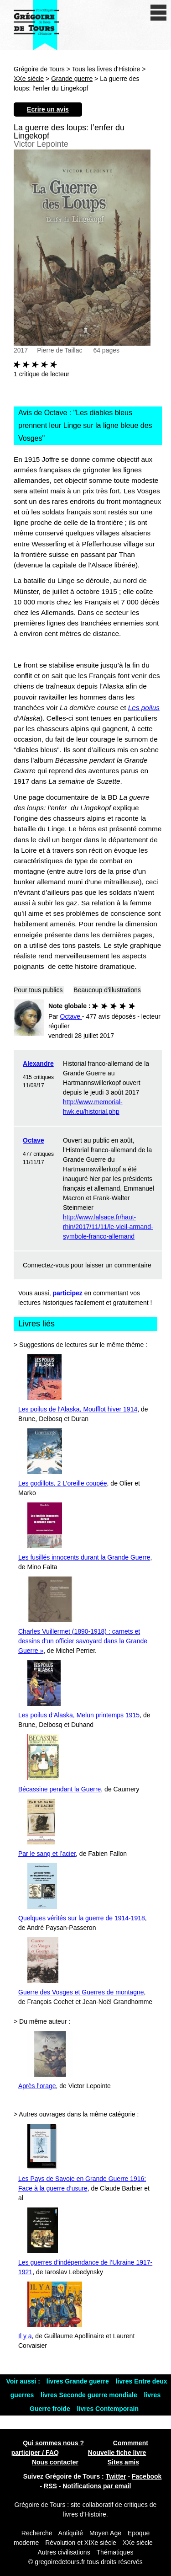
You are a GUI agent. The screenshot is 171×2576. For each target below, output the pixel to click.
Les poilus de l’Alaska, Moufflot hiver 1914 (77, 1409)
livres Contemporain (108, 2408)
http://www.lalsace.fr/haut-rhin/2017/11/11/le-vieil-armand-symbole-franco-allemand (108, 1226)
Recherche (36, 2533)
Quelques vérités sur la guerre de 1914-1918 (81, 1918)
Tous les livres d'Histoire (106, 69)
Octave (33, 1140)
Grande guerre (72, 78)
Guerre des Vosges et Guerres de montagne (81, 1992)
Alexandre (38, 1063)
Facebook (146, 2476)
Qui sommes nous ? (53, 2443)
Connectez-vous (46, 1265)
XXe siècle (29, 78)
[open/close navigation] (158, 13)
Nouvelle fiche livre (117, 2452)
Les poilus (144, 707)
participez (68, 1293)
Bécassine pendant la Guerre (59, 1789)
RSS (50, 2486)
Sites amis (123, 2462)
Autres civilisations (65, 2552)
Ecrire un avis (48, 109)
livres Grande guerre (79, 2381)
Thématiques (115, 2552)
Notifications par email (96, 2486)
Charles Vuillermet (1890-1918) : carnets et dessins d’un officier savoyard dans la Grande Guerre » (82, 1641)
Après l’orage (37, 2086)
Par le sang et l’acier (47, 1853)
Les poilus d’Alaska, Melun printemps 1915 (79, 1715)
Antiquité (70, 2533)
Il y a (25, 2336)
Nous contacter (55, 2462)
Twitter (116, 2476)
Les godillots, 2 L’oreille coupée (62, 1483)
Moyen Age (105, 2533)
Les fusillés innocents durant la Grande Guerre (84, 1557)
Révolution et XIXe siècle (80, 2542)
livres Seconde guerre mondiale (90, 2395)
